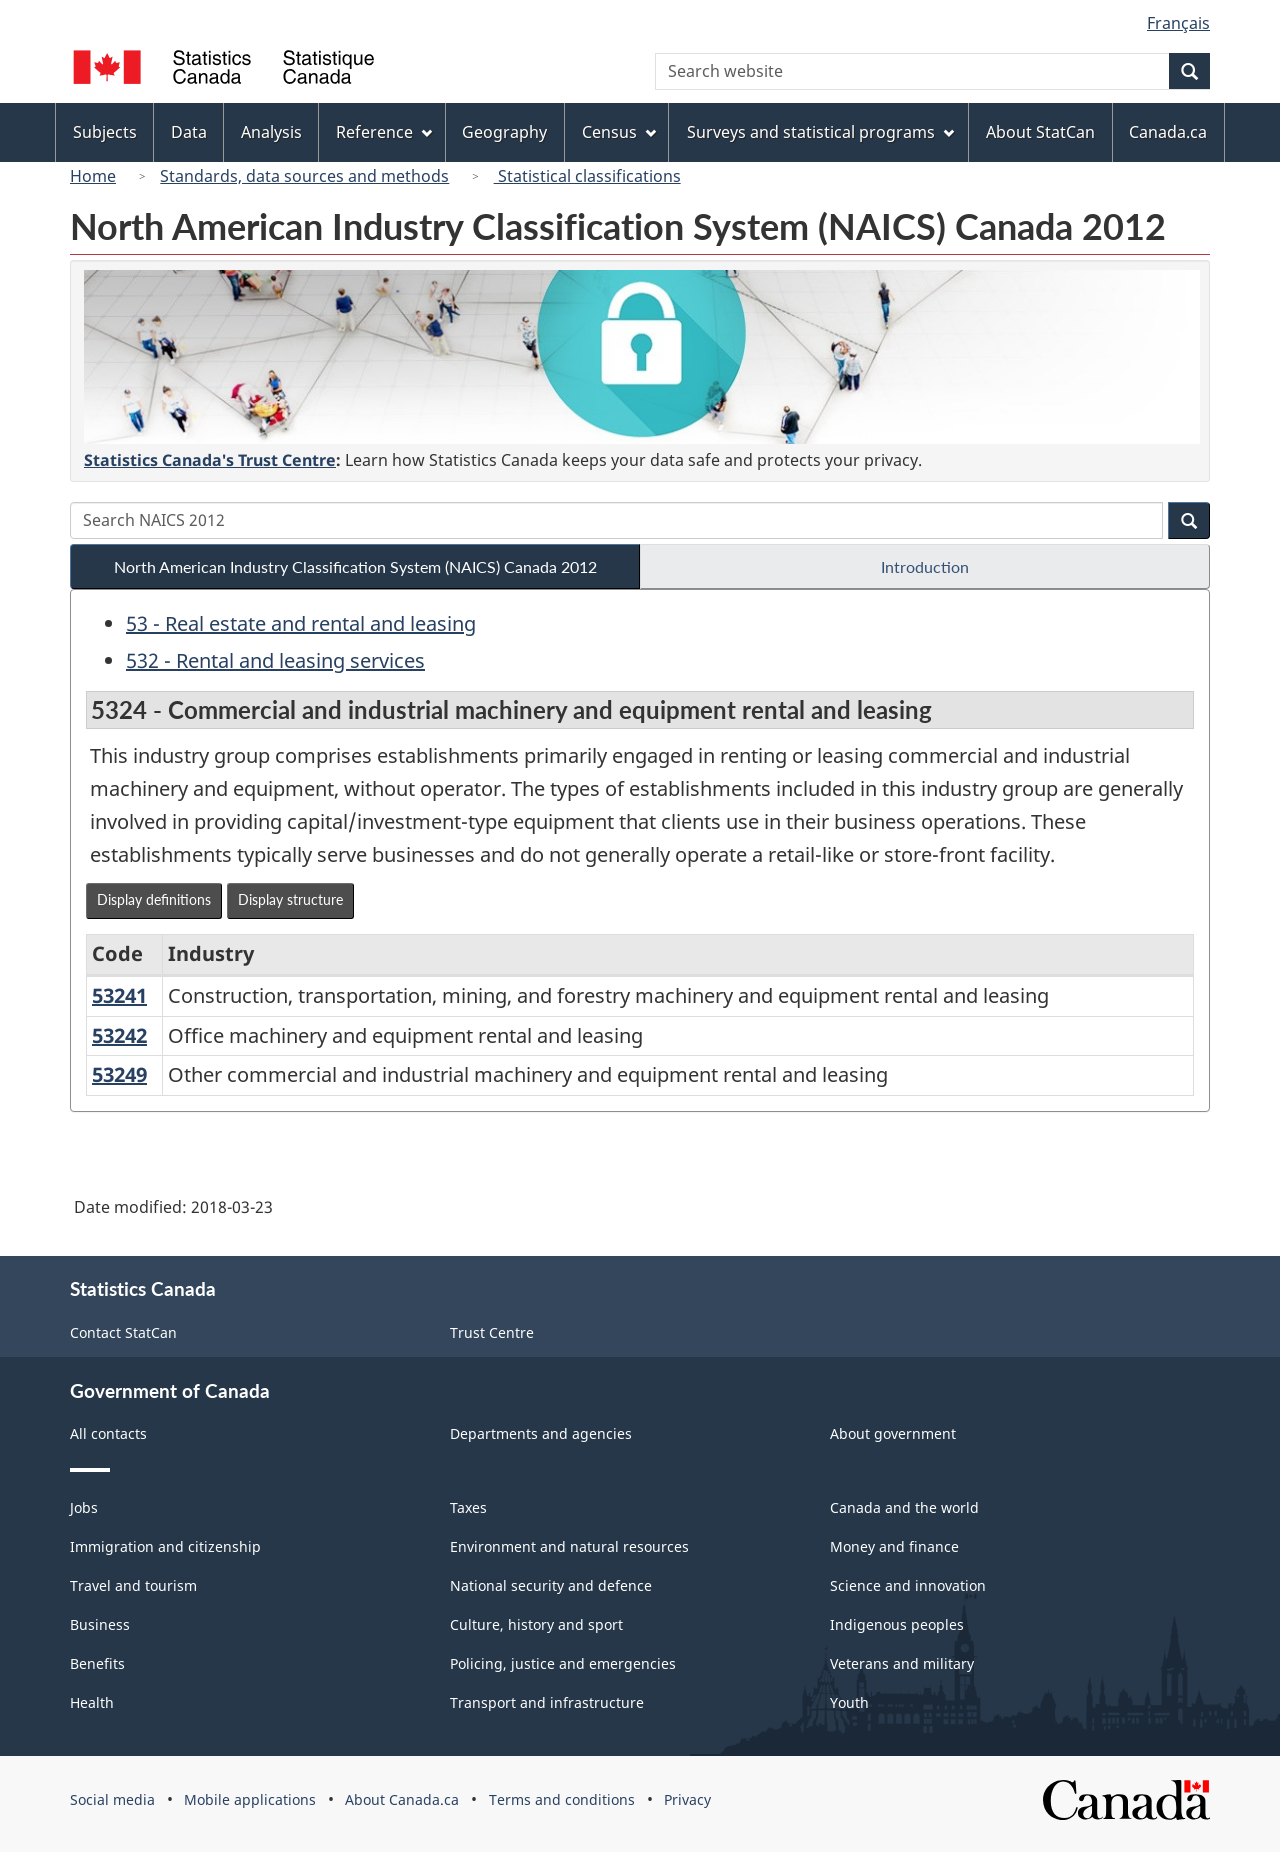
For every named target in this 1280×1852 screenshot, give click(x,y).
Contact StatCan (123, 1332)
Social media (112, 1799)
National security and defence (551, 1585)
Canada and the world (904, 1507)
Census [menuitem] (619, 132)
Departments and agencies (541, 1433)
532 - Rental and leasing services (275, 660)
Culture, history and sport (536, 1624)
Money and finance (894, 1546)
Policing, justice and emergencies (563, 1663)
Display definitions (154, 899)
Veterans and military (902, 1663)
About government (893, 1433)
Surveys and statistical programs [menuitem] (820, 132)
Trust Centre (492, 1332)
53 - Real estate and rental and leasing (301, 623)
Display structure (290, 899)
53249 (119, 1074)
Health (92, 1702)
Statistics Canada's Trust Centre (210, 460)
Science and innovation (908, 1585)
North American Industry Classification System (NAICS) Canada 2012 (355, 566)
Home (93, 176)
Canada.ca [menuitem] (1168, 132)
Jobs (84, 1507)
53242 (119, 1035)
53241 (119, 995)
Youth (849, 1702)
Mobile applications (250, 1799)
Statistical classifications (587, 176)
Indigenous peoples (897, 1624)
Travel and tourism (133, 1585)
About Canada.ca (402, 1799)
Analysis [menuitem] (271, 132)
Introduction (925, 566)
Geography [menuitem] (504, 132)
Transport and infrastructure (547, 1702)
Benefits (97, 1663)
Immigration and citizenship (165, 1546)
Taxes (468, 1507)
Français (1178, 23)
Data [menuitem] (189, 132)
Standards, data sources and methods (304, 176)
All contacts (108, 1433)
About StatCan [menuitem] (1040, 132)
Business (100, 1624)
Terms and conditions (562, 1799)
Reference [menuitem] (384, 132)
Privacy (687, 1799)
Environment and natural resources (569, 1546)
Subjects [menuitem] (105, 132)
